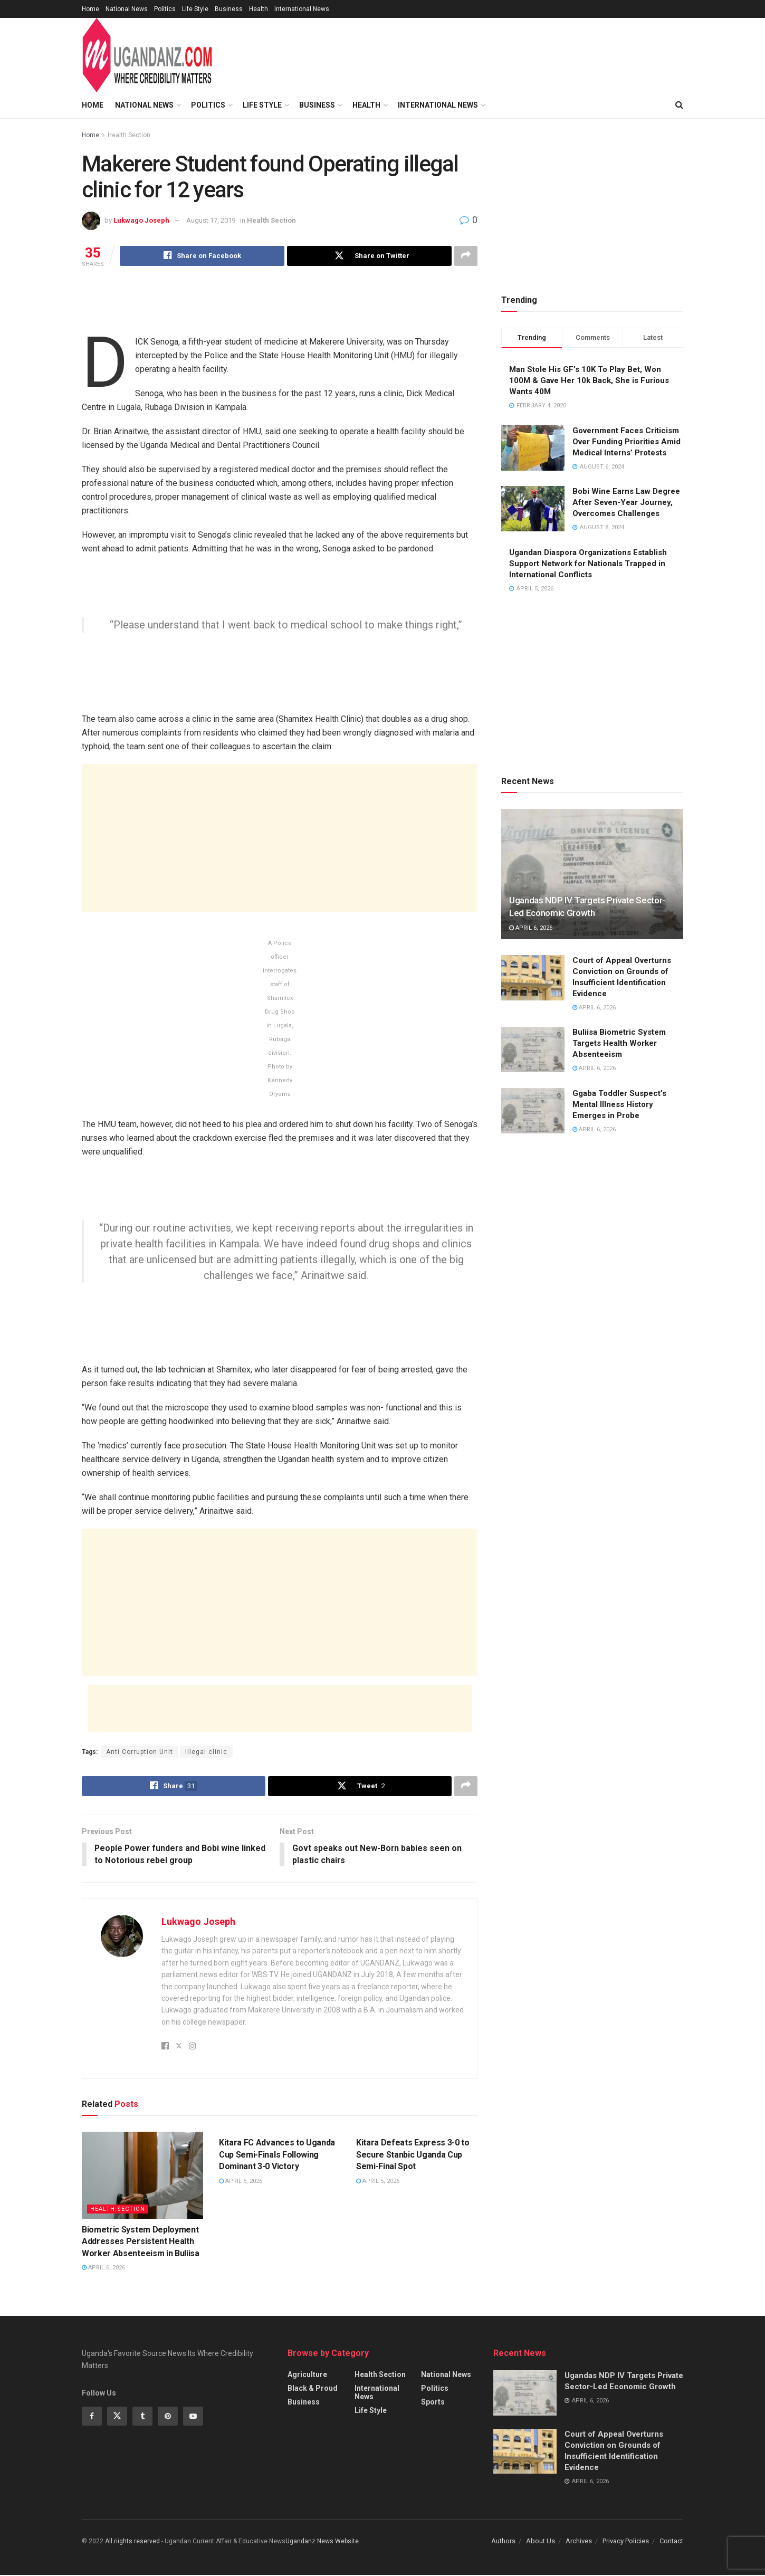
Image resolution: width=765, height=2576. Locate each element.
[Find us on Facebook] (92, 2416)
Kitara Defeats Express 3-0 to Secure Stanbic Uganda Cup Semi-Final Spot (413, 2155)
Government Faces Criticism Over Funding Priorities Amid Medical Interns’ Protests (626, 441)
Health (258, 9)
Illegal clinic (206, 1752)
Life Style (195, 9)
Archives (579, 2541)
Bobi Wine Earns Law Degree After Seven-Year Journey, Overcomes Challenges (626, 502)
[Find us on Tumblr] (142, 2416)
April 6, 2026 (103, 2268)
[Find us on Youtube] (193, 2416)
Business (229, 9)
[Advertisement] (484, 53)
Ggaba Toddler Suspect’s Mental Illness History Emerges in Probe (619, 1104)
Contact (671, 2541)
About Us (540, 2541)
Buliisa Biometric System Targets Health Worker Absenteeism (619, 1043)
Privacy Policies (626, 2541)
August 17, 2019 (210, 220)
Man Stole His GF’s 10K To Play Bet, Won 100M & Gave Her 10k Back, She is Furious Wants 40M (589, 380)
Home (90, 9)
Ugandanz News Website (322, 2541)
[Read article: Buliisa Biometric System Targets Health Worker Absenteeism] (533, 1049)
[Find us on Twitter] (117, 2416)
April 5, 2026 (240, 2181)
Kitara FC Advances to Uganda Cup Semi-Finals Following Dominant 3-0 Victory (277, 2155)
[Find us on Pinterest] (168, 2416)
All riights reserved (133, 2541)
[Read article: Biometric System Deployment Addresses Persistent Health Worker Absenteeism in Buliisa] (142, 2176)
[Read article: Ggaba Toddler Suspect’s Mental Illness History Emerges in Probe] (533, 1110)
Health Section (129, 135)
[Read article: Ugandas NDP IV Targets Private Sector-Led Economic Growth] (592, 874)
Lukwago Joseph (141, 220)
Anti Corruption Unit (139, 1752)
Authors (503, 2541)
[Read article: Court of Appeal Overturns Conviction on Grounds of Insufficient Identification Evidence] (533, 977)
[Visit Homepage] (148, 55)
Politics (165, 9)
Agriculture (307, 2375)
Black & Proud (313, 2388)
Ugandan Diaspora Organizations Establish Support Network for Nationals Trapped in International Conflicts (588, 563)
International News (301, 9)
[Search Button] (679, 105)
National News (127, 9)
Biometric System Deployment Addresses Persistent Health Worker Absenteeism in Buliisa (140, 2242)
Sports (433, 2402)
